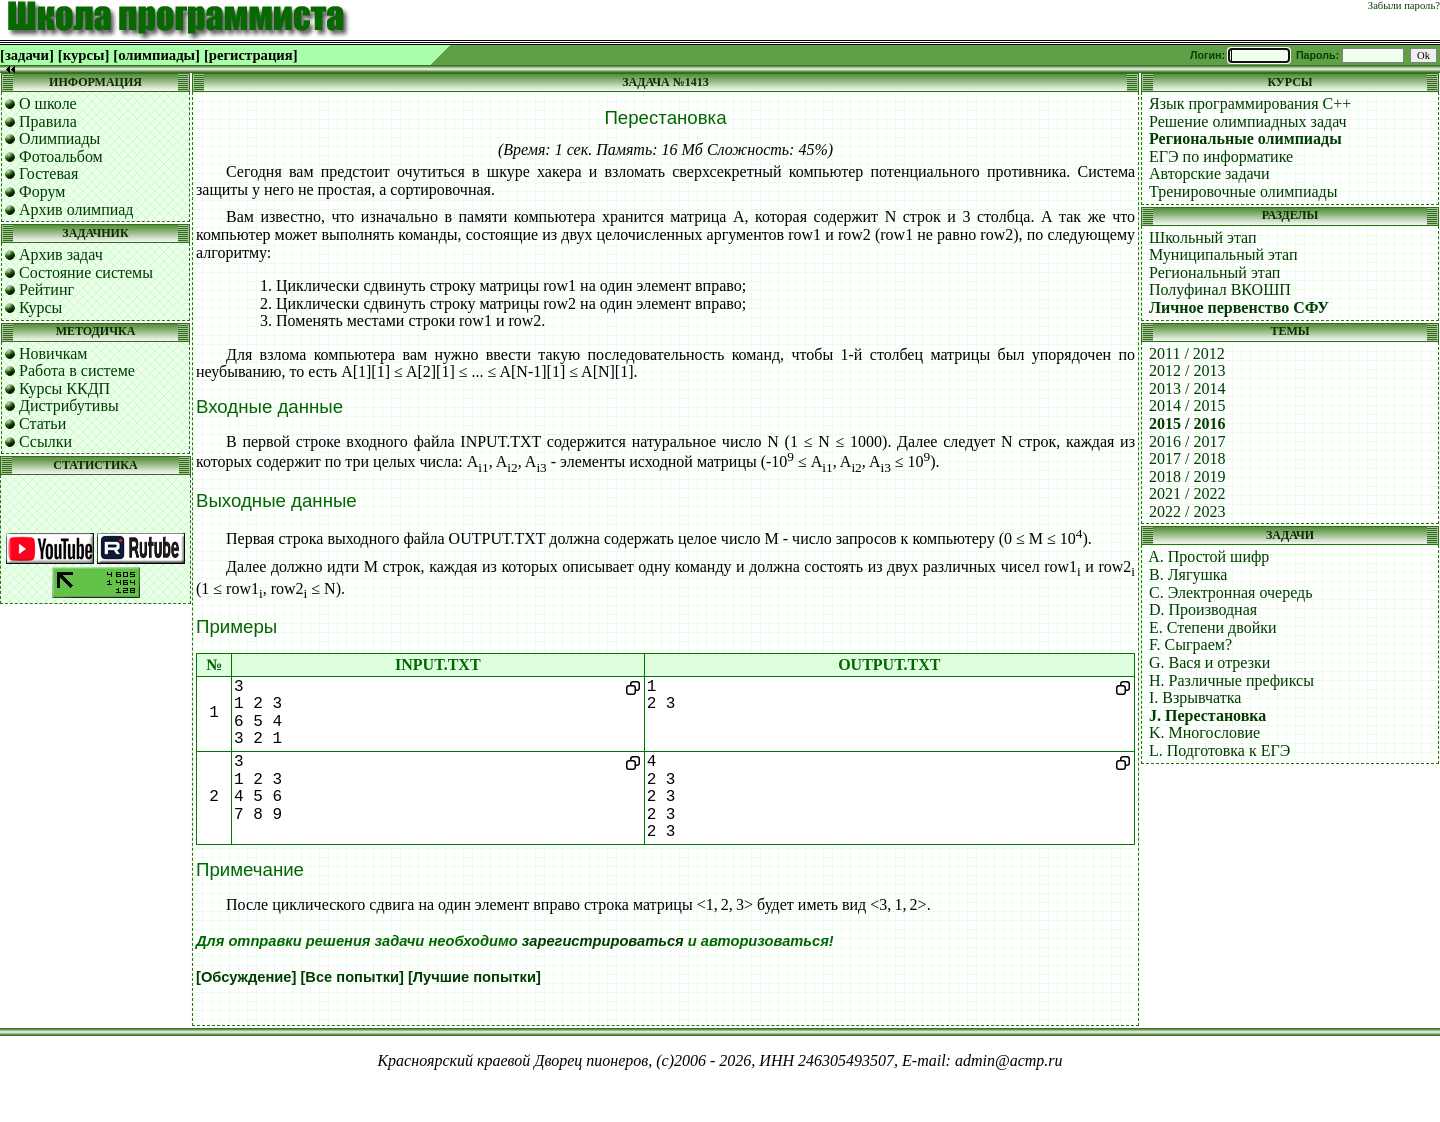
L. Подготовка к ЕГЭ (1219, 750)
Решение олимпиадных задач (1248, 121)
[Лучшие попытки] (474, 977)
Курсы (40, 307)
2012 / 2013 (1187, 370)
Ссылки (45, 441)
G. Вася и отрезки (1209, 662)
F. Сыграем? (1190, 644)
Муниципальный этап (1223, 254)
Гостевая (48, 173)
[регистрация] (251, 55)
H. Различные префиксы (1231, 680)
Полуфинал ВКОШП (1220, 289)
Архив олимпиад (76, 209)
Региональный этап (1214, 272)
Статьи (42, 423)
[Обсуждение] (246, 977)
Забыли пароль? (1404, 5)
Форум (42, 191)
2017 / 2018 (1187, 458)
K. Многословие (1204, 732)
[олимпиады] (156, 55)
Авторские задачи (1209, 173)
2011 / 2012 (1187, 353)
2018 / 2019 (1187, 476)
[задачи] (27, 55)
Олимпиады (59, 138)
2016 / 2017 (1187, 441)
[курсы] (83, 55)
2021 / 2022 (1187, 493)
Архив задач (61, 254)
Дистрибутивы (69, 405)
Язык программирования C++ (1250, 103)
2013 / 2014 (1187, 388)
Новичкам (53, 353)
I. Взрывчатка (1195, 697)
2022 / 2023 (1187, 511)
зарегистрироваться (603, 941)
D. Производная (1203, 609)
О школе (48, 103)
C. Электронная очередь (1231, 592)
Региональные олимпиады (1245, 138)
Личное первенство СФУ (1239, 307)
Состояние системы (86, 272)
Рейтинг (46, 289)
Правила (48, 121)
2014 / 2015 (1187, 405)
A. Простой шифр (1208, 556)
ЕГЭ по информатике (1221, 156)
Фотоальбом (61, 156)
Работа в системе (77, 370)
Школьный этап (1203, 237)
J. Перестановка (1207, 715)
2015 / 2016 (1187, 423)
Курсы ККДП (64, 388)
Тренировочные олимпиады (1243, 191)
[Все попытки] (351, 977)
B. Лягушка (1188, 574)
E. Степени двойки (1213, 627)
